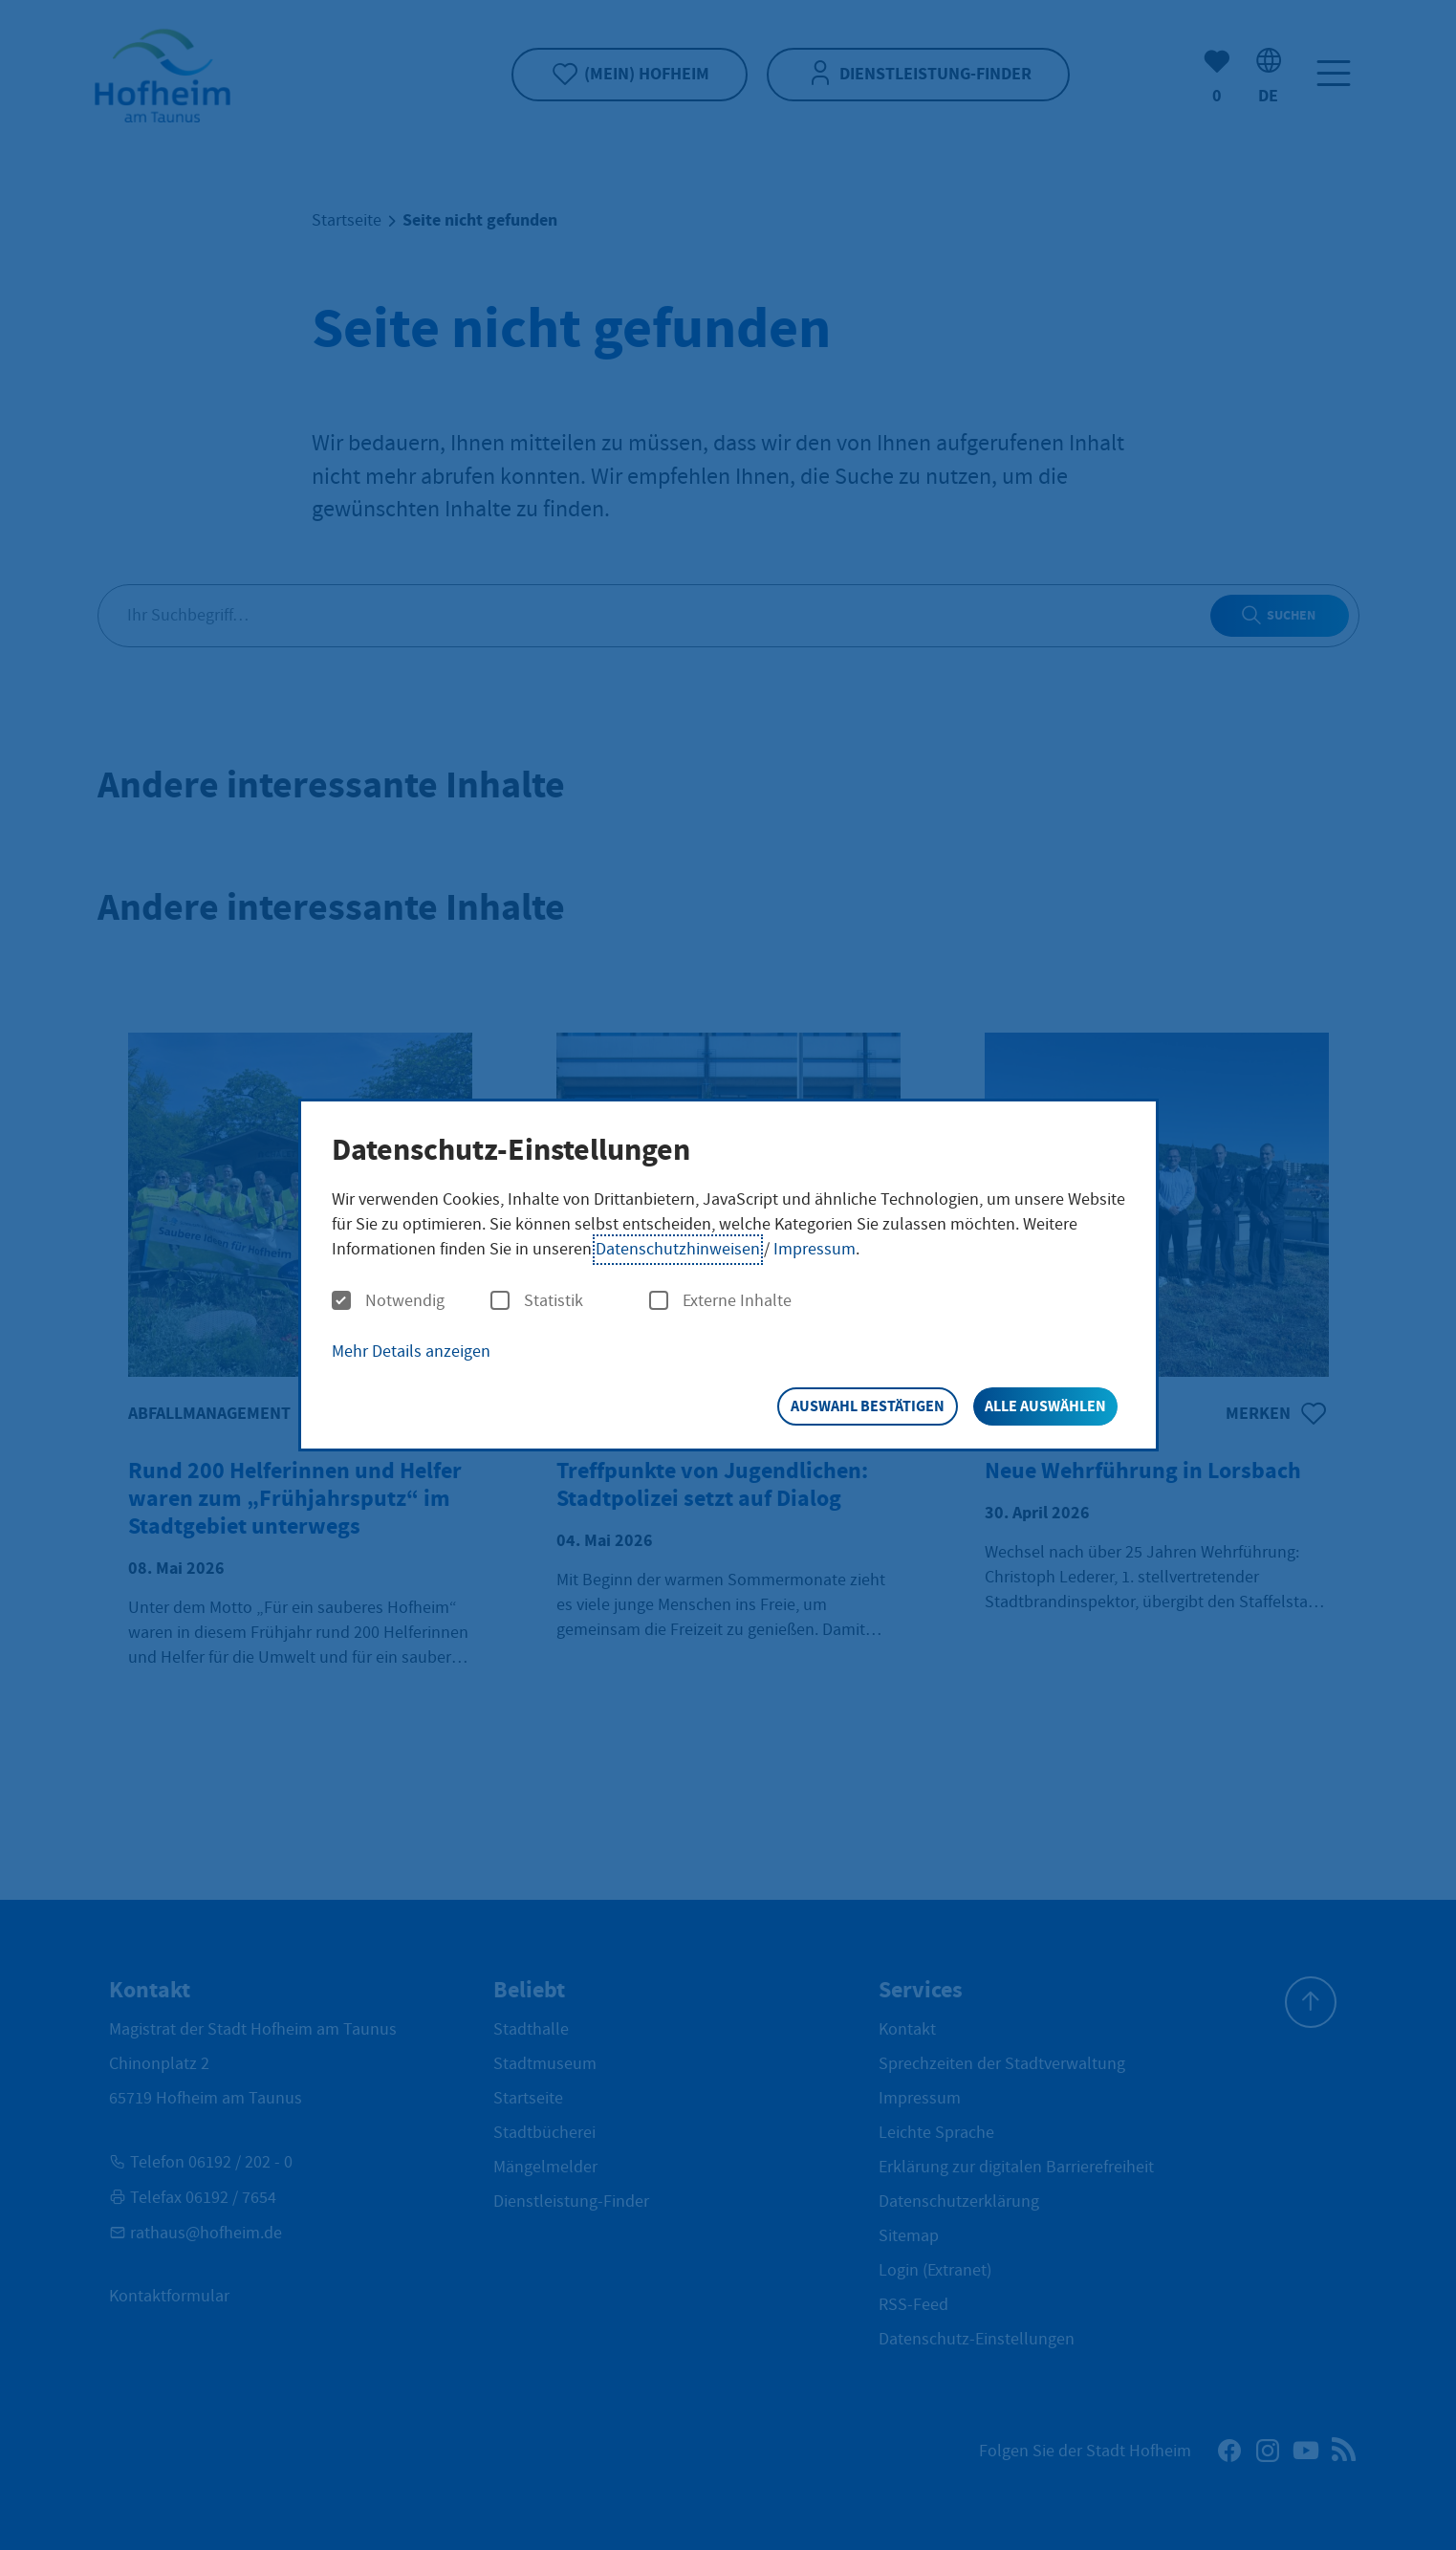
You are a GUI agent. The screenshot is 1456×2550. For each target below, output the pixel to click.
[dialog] (728, 1275)
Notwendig (388, 1301)
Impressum (814, 1249)
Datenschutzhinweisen (678, 1249)
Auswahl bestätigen (868, 1406)
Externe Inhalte (720, 1301)
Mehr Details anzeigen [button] (411, 1351)
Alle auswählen (1045, 1406)
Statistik (536, 1301)
